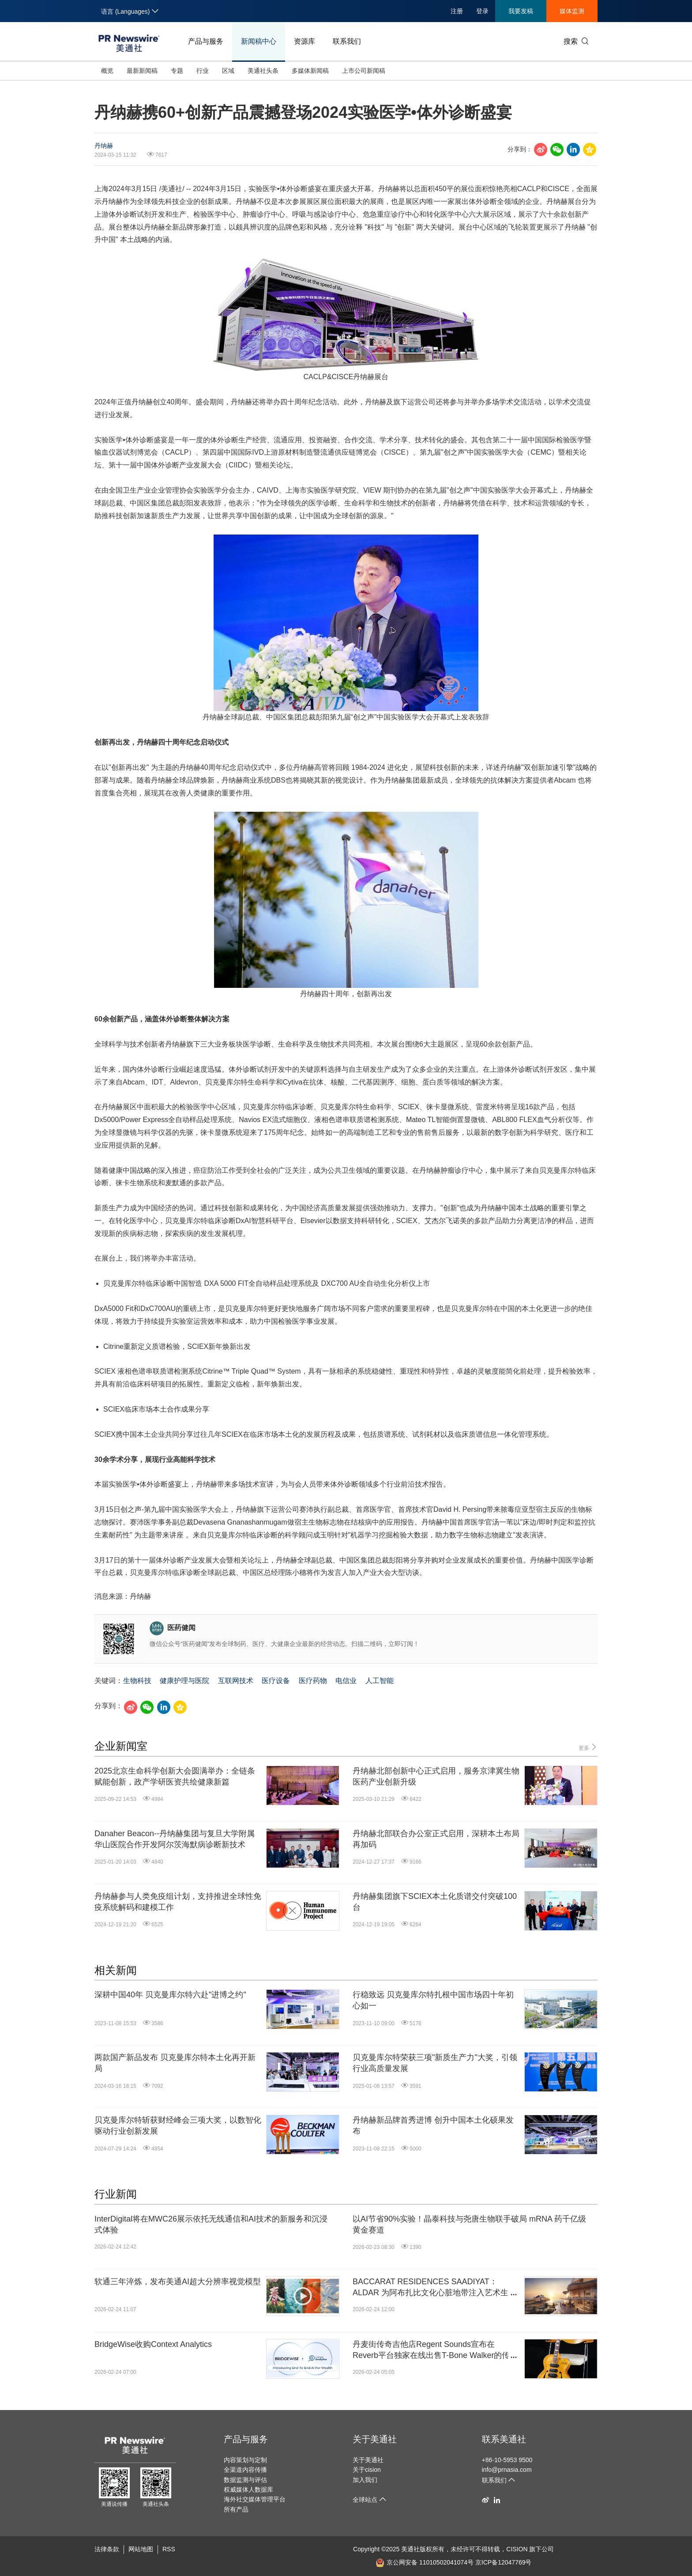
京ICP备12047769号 (503, 2562)
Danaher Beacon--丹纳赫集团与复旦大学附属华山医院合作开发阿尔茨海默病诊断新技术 (174, 1839)
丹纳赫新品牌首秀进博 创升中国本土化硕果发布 (433, 2125)
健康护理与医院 (184, 1680)
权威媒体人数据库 (248, 2489)
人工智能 (379, 1680)
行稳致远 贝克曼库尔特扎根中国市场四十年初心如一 (433, 2000)
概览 (107, 70)
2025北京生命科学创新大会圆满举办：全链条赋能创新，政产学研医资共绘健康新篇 (174, 1776)
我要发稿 (520, 11)
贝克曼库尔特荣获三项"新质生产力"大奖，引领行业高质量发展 (435, 2063)
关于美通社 (375, 2439)
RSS (168, 2549)
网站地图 (140, 2549)
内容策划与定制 (245, 2459)
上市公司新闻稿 (363, 70)
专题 (177, 70)
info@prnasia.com (507, 2469)
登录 (482, 11)
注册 (457, 11)
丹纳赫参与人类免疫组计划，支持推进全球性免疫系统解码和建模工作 (177, 1902)
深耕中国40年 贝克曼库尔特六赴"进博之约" (170, 1994)
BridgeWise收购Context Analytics (153, 2344)
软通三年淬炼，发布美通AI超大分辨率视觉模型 (177, 2281)
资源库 (304, 41)
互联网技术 (235, 1680)
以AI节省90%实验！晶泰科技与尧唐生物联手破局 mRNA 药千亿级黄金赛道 (469, 2224)
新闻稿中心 (258, 41)
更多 (588, 1747)
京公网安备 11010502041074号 (425, 2562)
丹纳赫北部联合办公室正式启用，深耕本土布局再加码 (436, 1839)
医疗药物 (313, 1680)
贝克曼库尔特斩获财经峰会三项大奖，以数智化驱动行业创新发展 (177, 2125)
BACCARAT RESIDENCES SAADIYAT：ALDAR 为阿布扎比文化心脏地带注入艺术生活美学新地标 (434, 2287)
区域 (228, 70)
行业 (202, 70)
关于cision (367, 2469)
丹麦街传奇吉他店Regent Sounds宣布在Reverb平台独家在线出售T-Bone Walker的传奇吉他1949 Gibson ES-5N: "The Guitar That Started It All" (435, 2350)
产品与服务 (205, 41)
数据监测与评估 (245, 2479)
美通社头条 (263, 70)
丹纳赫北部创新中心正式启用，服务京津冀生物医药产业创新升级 (436, 1776)
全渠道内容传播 (245, 2469)
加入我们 (365, 2479)
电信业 (346, 1680)
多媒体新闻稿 (310, 70)
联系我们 (347, 41)
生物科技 (137, 1680)
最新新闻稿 (142, 70)
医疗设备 (276, 1680)
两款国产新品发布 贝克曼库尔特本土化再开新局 (175, 2063)
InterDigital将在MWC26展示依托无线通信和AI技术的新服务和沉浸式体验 (210, 2224)
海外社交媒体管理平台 (255, 2499)
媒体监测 (572, 11)
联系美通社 (504, 2439)
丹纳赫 (103, 145)
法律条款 (106, 2549)
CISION (516, 2549)
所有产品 (236, 2509)
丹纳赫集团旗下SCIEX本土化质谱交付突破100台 (435, 1902)
